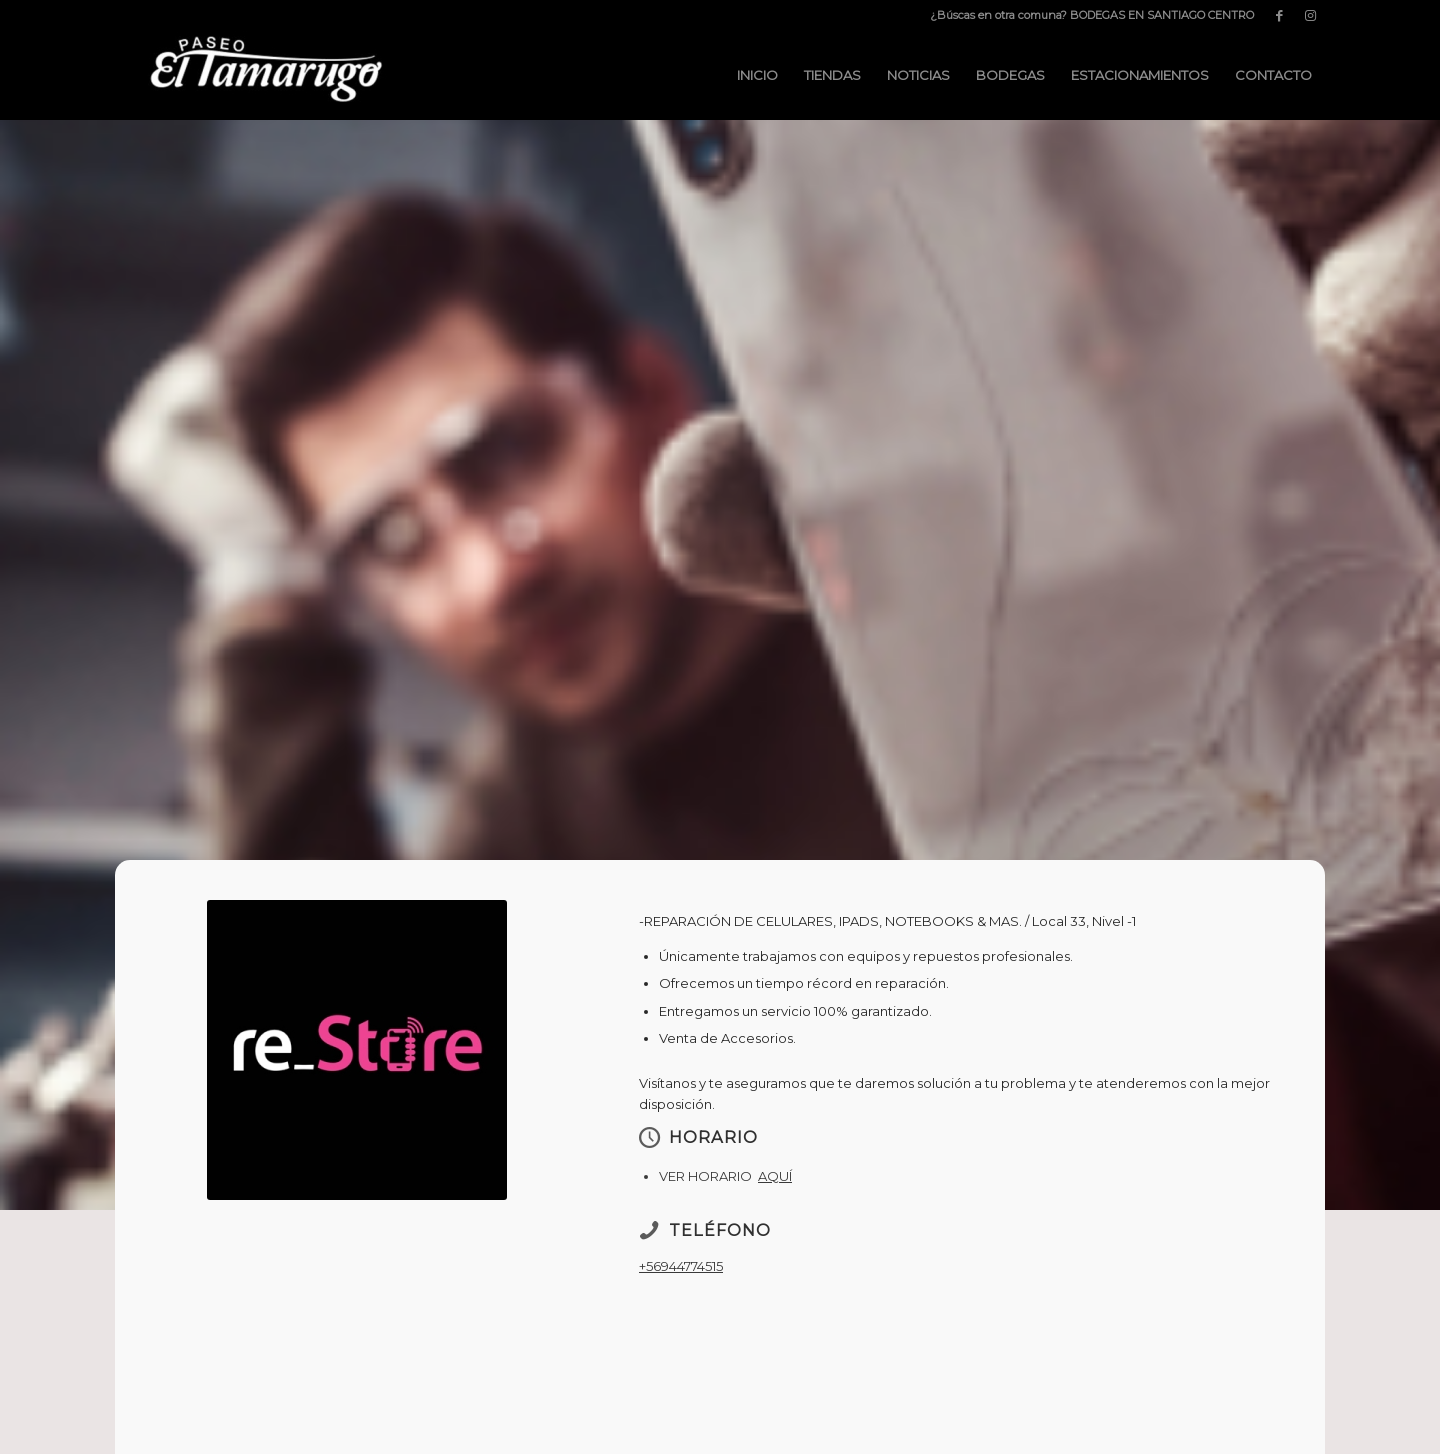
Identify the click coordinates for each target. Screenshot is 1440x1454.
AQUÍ (775, 1176)
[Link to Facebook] (1279, 15)
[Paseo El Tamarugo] (265, 75)
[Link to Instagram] (1310, 15)
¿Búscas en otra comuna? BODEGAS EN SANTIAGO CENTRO (1092, 15)
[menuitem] (1087, 15)
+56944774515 (681, 1266)
